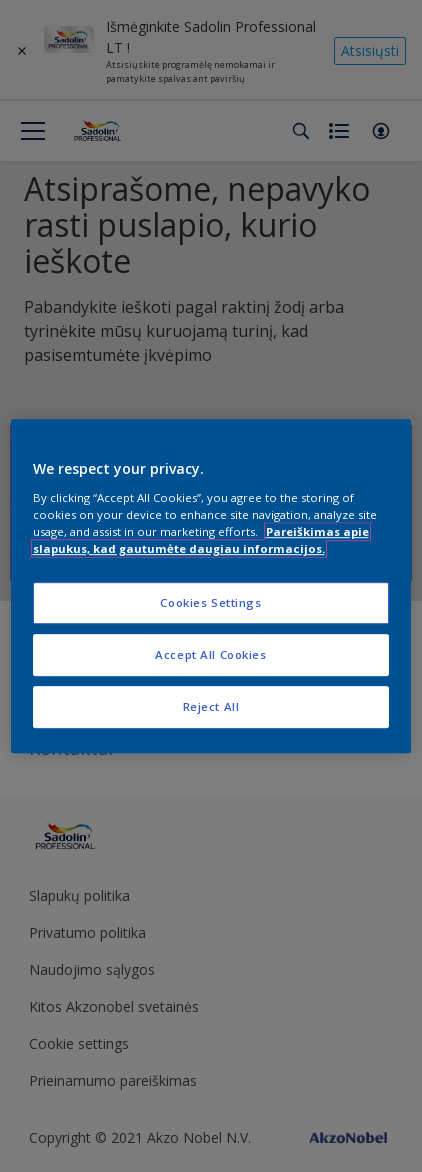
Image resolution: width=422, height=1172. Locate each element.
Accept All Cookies (210, 654)
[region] (211, 586)
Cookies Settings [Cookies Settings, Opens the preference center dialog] (210, 602)
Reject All (211, 706)
